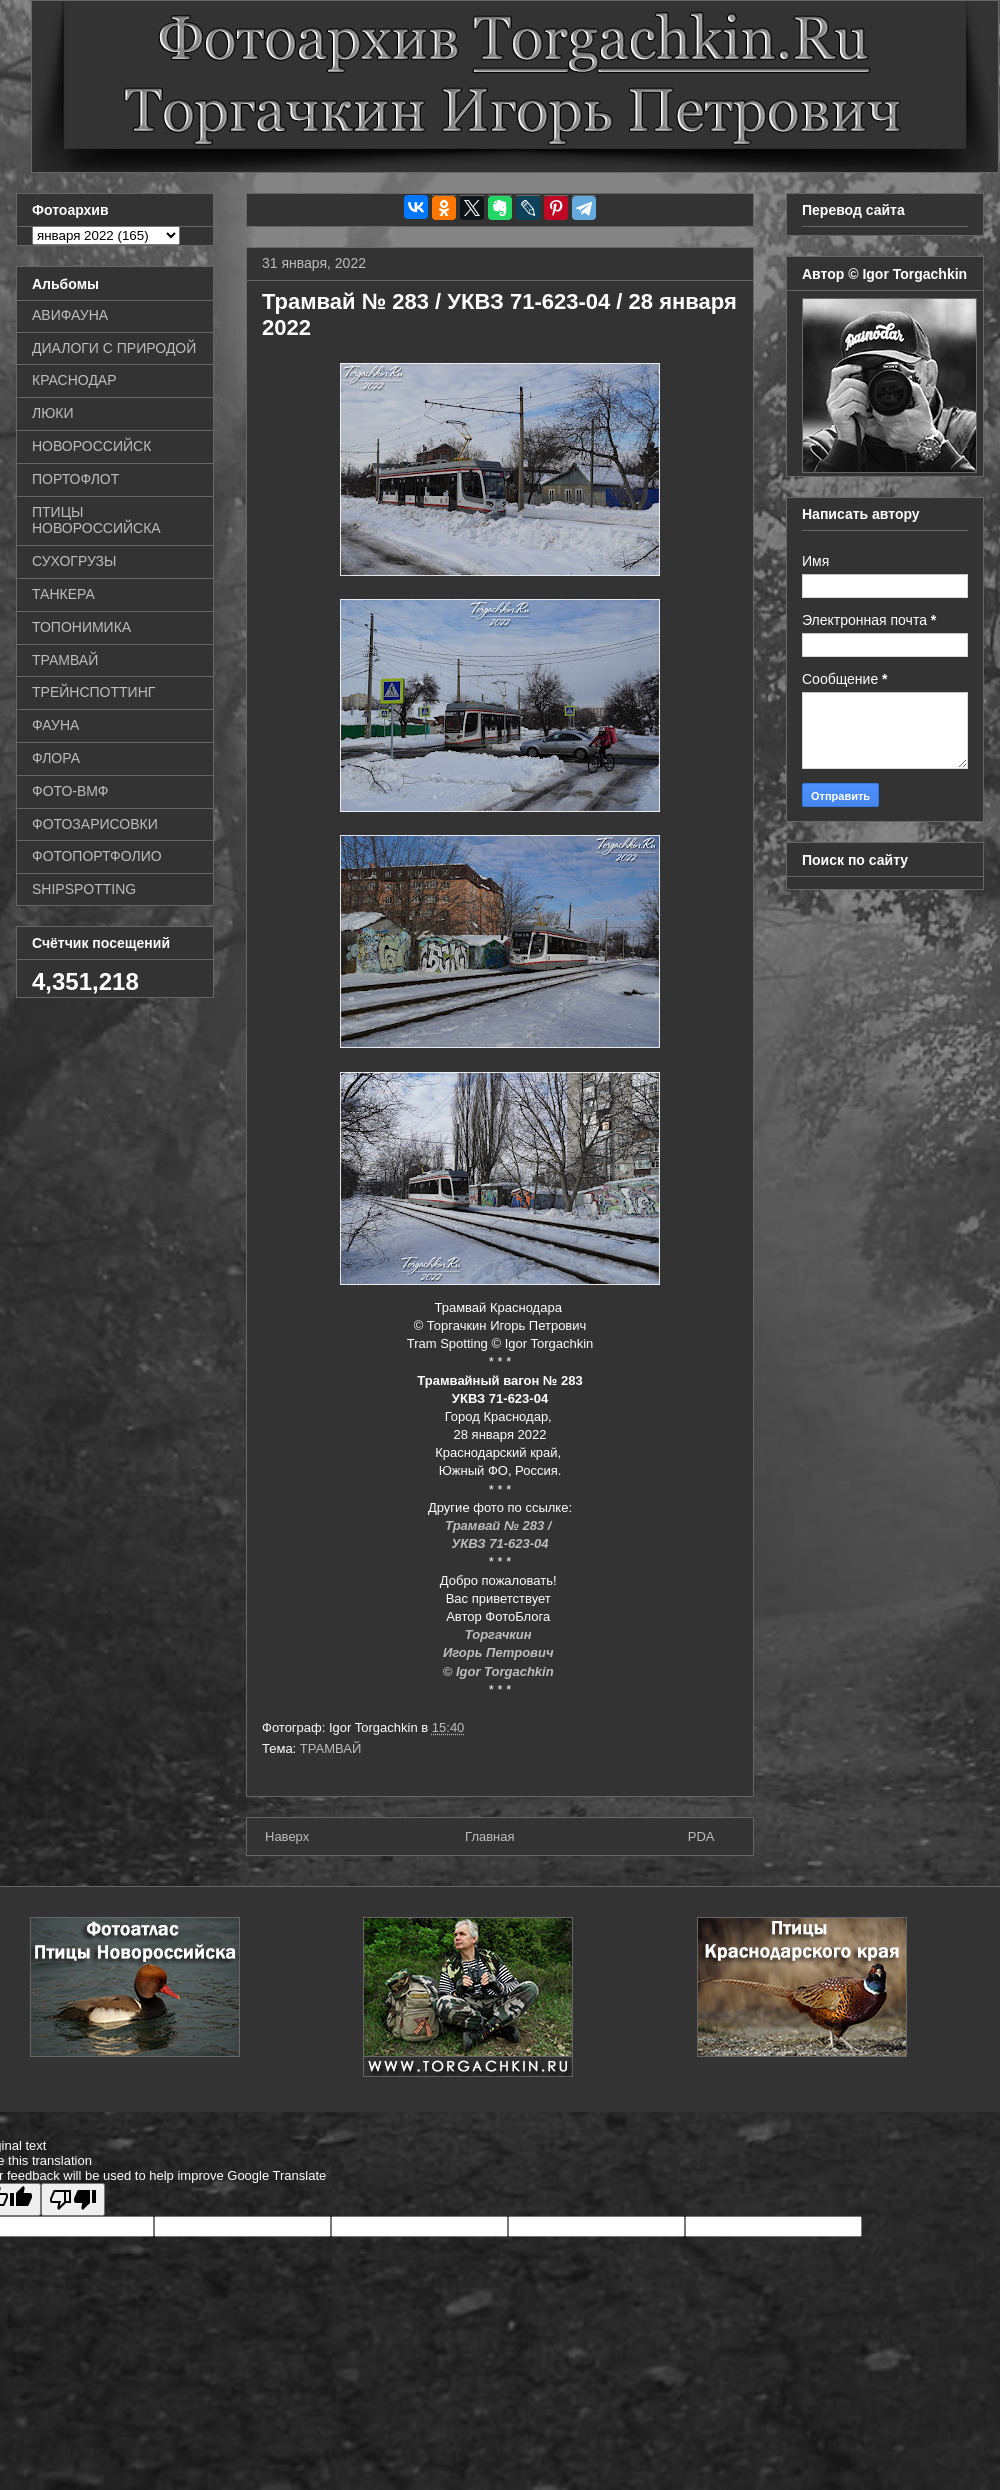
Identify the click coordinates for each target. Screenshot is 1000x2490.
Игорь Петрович (500, 1652)
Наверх (287, 1836)
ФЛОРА (56, 758)
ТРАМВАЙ (331, 1748)
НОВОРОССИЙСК (91, 446)
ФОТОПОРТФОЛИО (97, 856)
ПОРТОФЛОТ (75, 479)
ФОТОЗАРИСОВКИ (95, 824)
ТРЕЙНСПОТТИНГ (93, 692)
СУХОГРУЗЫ (74, 561)
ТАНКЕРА (63, 594)
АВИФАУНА (70, 315)
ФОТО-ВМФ (70, 791)
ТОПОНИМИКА (81, 627)
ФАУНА (55, 725)
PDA (701, 1836)
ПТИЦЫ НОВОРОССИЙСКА (96, 520)
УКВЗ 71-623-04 (499, 1543)
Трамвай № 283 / (500, 1525)
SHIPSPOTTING (84, 889)
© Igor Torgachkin (500, 1671)
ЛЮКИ (53, 413)
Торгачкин (500, 1634)
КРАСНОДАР (74, 380)
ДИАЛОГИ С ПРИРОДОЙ (114, 348)
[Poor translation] (73, 2199)
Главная (489, 1836)
